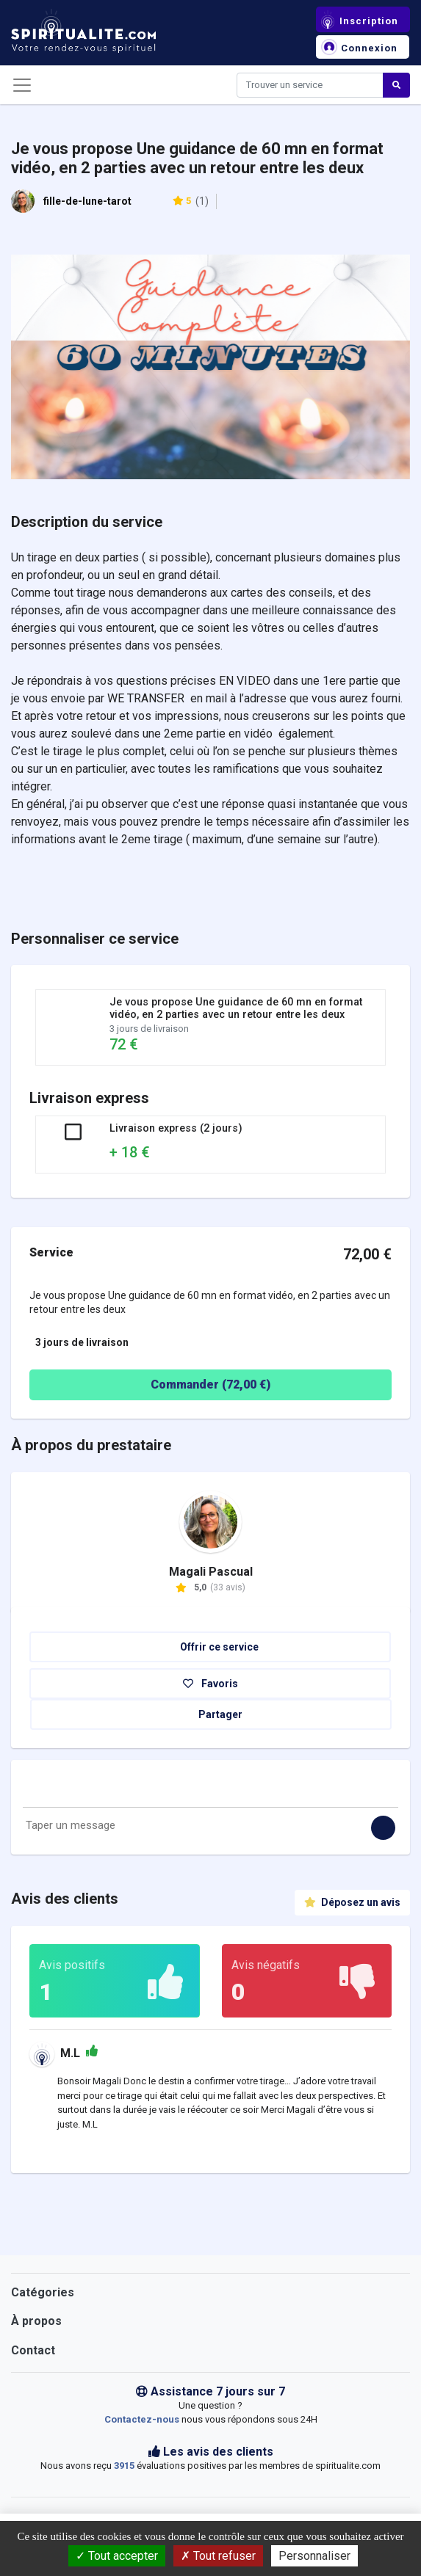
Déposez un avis (352, 1902)
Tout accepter (117, 2556)
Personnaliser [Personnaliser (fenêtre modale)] (314, 2556)
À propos (36, 2321)
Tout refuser (218, 2556)
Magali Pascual (211, 1572)
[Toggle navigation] (22, 85)
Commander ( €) (153, 1385)
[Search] (310, 85)
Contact (33, 2350)
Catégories (42, 2292)
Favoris (210, 1683)
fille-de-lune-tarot (87, 201)
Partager (211, 1714)
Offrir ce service (210, 1647)
